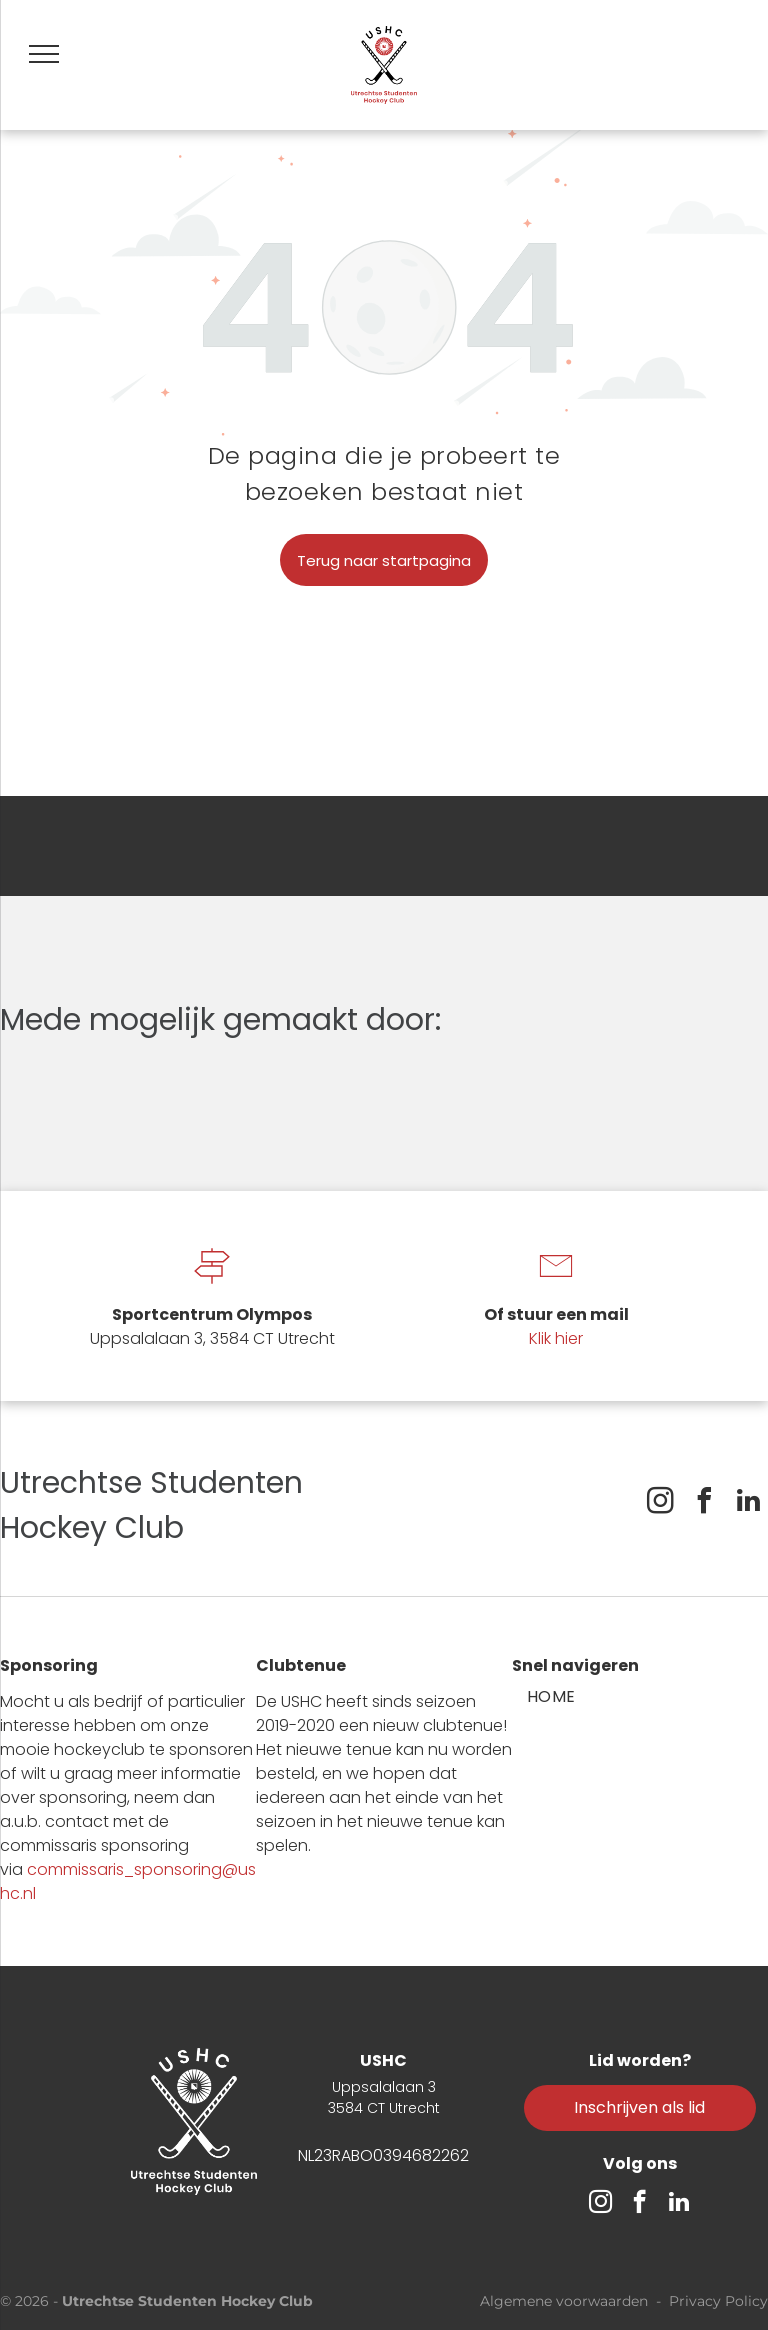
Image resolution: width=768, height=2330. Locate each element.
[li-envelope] (556, 1285)
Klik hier (556, 1338)
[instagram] (660, 1503)
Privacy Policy (718, 2301)
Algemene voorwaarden (564, 2301)
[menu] (44, 54)
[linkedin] (748, 1503)
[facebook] (704, 1503)
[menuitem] (551, 1697)
